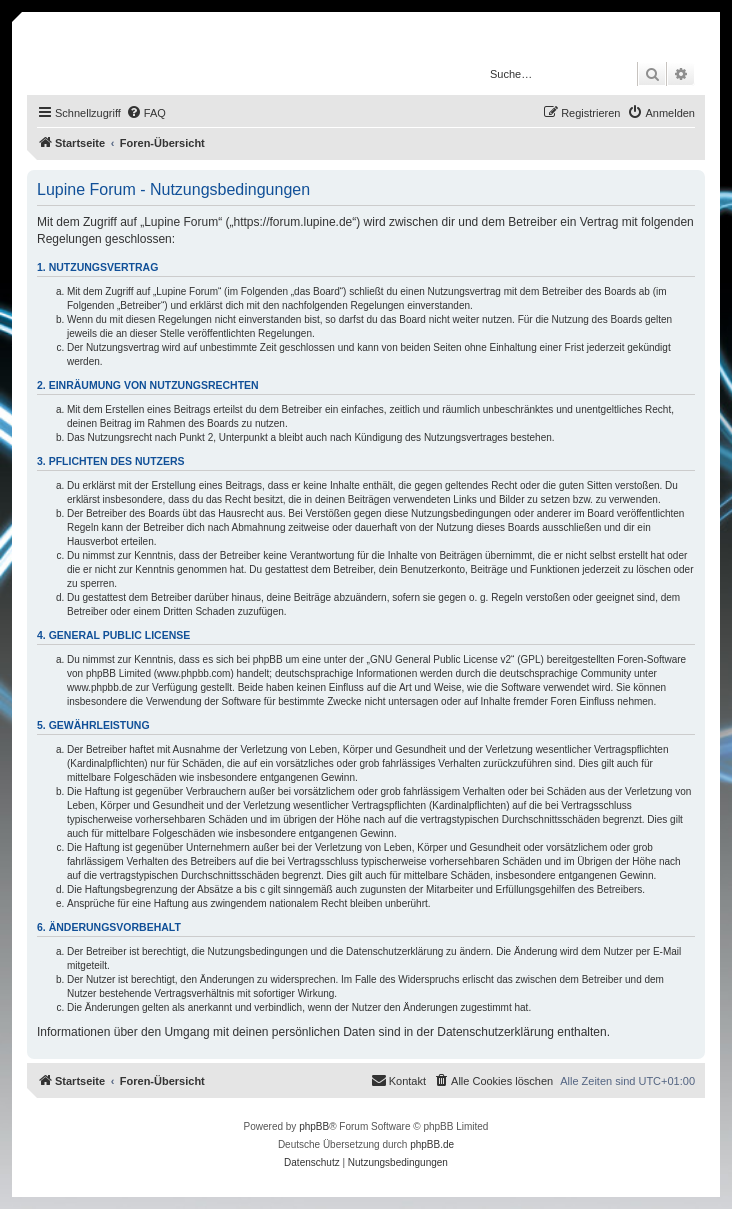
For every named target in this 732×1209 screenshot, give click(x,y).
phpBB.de (432, 1144)
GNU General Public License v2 (440, 659)
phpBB (314, 1126)
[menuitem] (146, 113)
